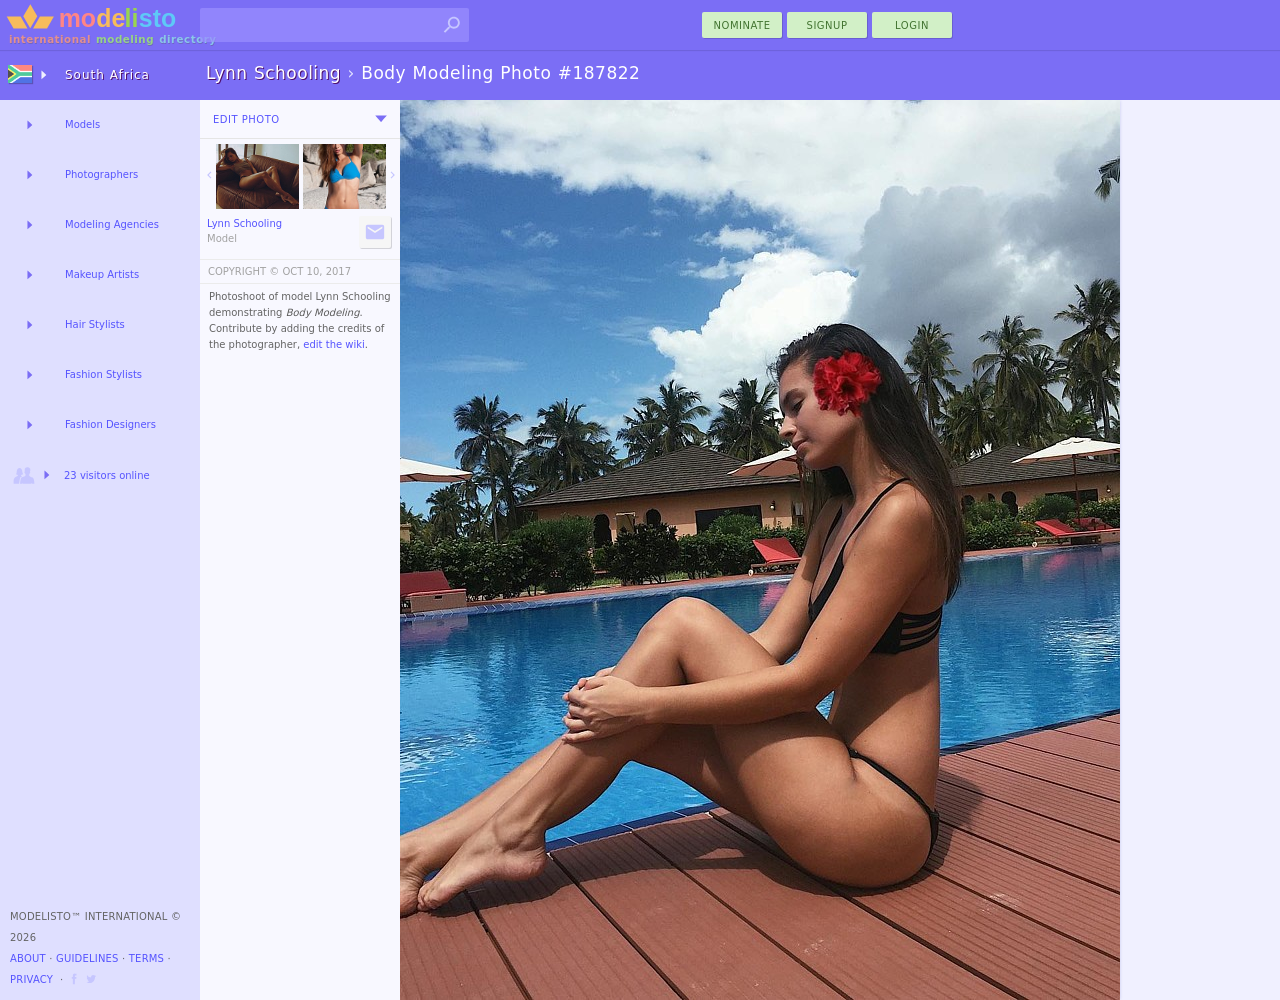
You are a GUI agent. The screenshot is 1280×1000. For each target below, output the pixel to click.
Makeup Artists (102, 274)
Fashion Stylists (103, 374)
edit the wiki (334, 344)
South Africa (107, 75)
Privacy (31, 979)
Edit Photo (246, 119)
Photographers (101, 174)
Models (82, 124)
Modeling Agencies (112, 224)
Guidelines (87, 958)
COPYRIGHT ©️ (243, 271)
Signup (827, 25)
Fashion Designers (110, 424)
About (28, 958)
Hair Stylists (95, 324)
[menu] (381, 119)
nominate (742, 25)
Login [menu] (912, 25)
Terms (146, 958)
